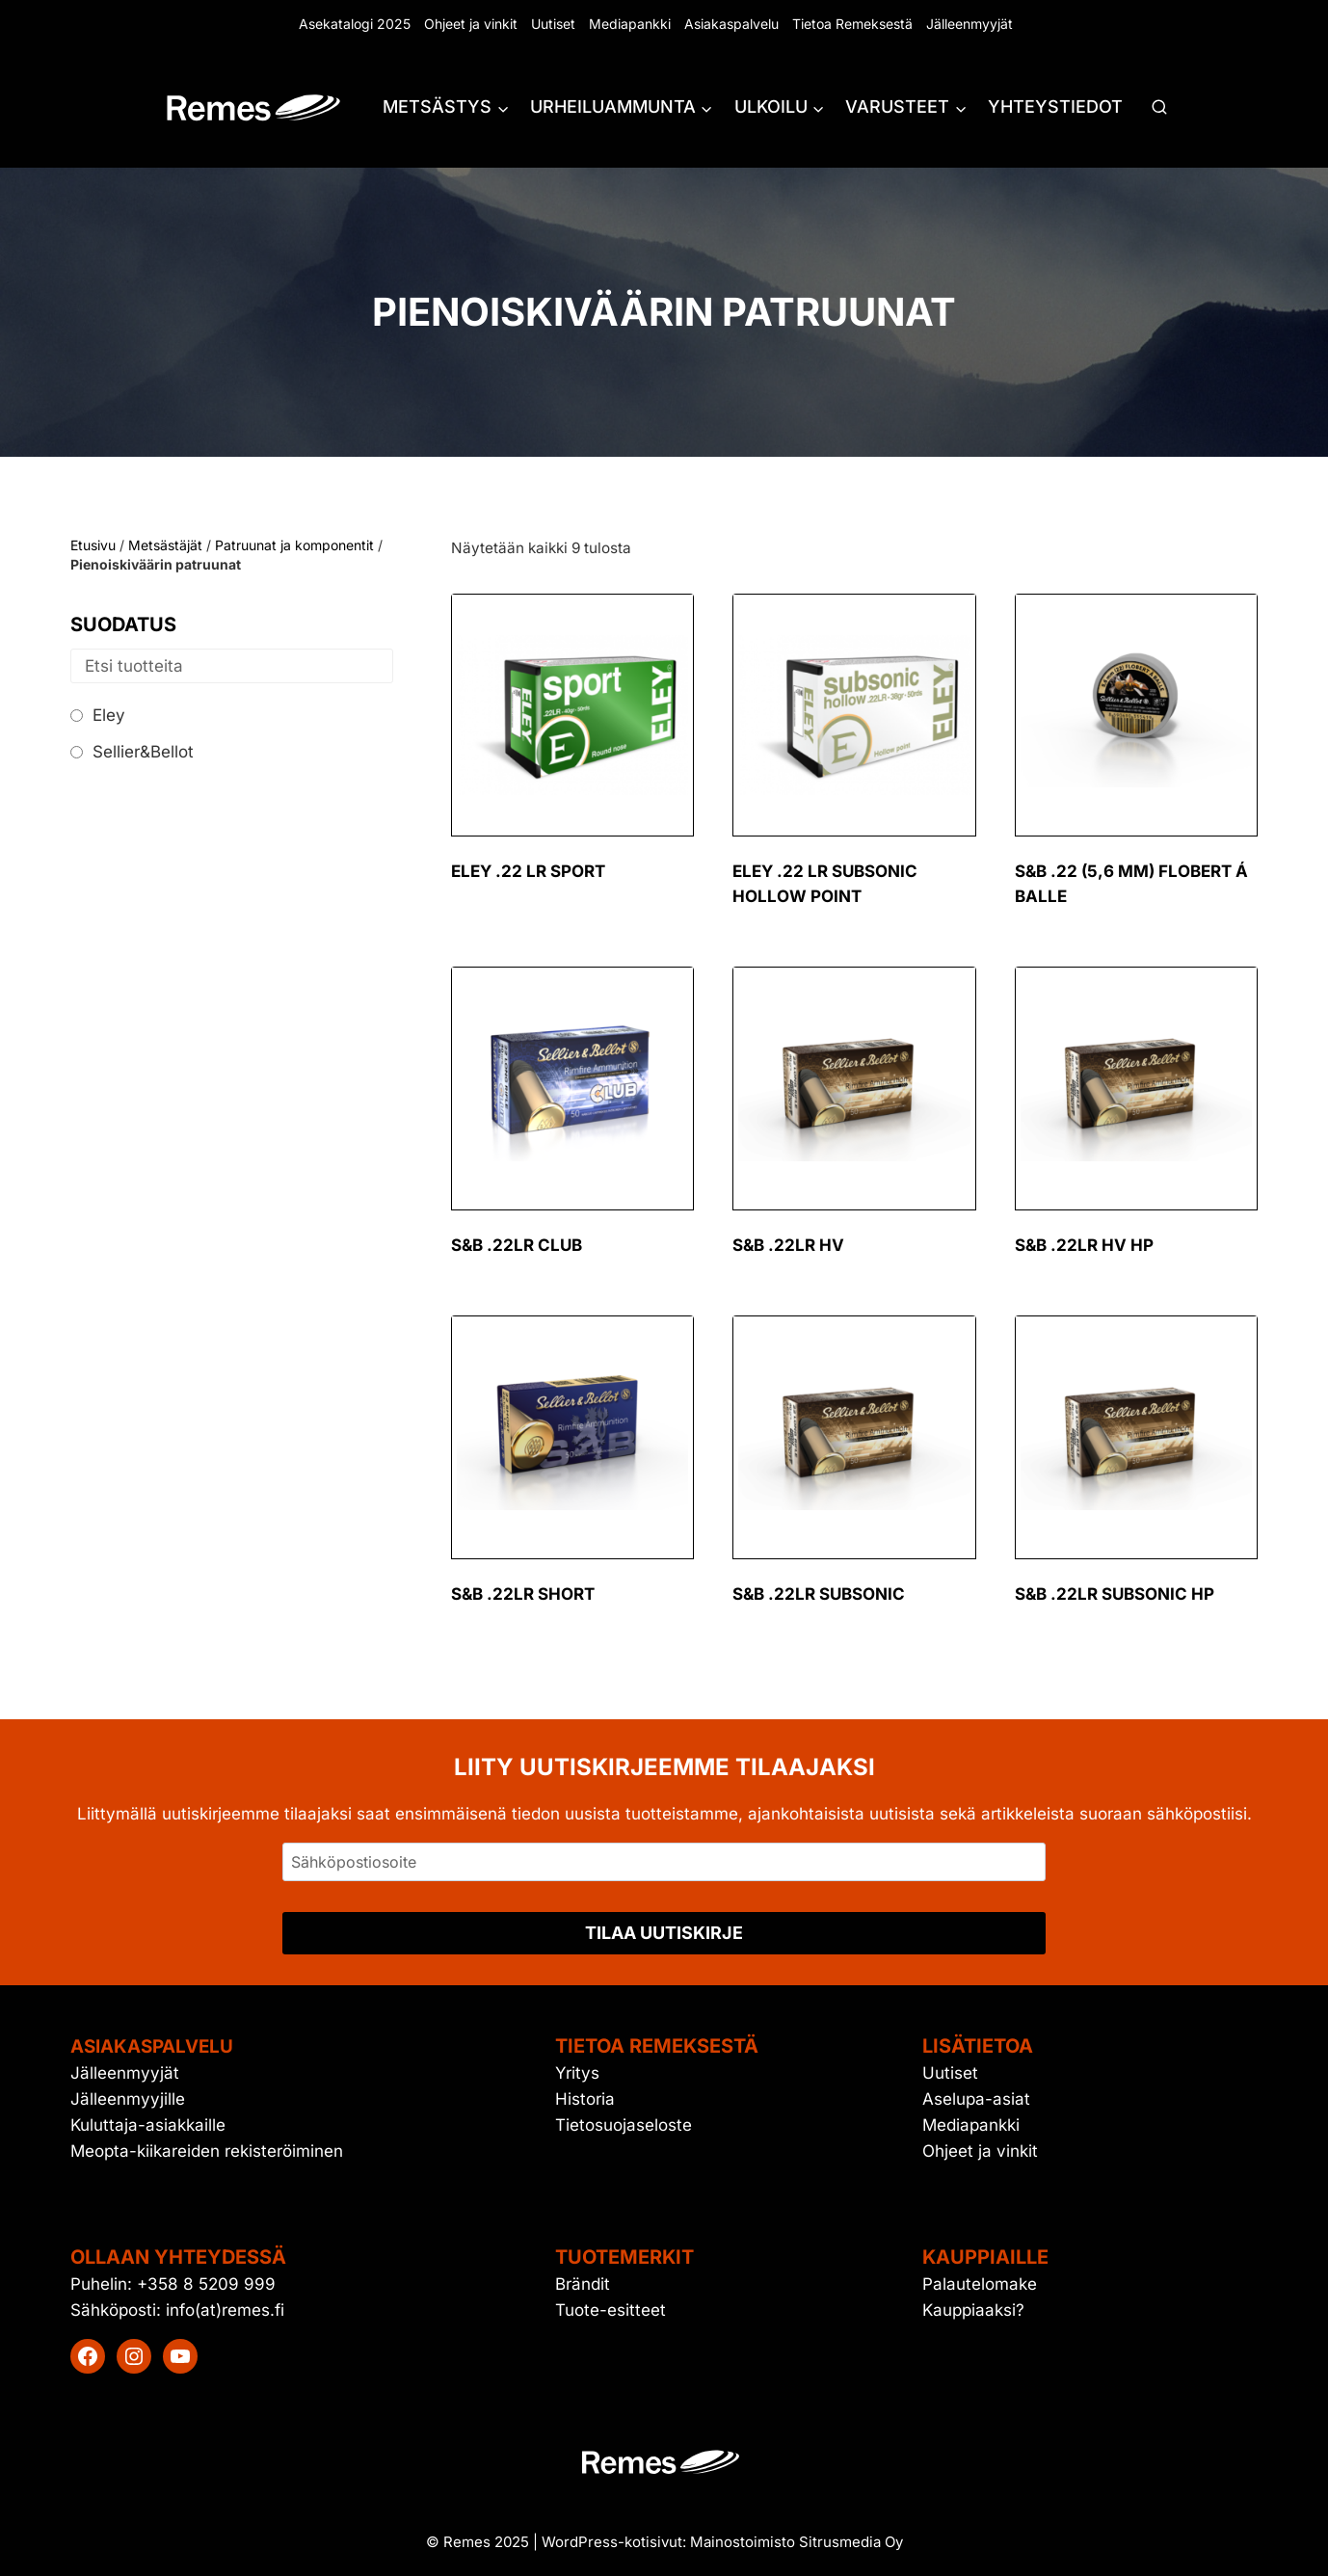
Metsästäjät (165, 545)
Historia (585, 2099)
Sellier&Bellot (143, 751)
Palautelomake (979, 2283)
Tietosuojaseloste (623, 2125)
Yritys (577, 2073)
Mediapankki (630, 23)
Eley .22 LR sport (528, 871)
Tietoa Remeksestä (852, 23)
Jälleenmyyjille (127, 2099)
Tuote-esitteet (610, 2310)
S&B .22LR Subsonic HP (1114, 1594)
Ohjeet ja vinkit (471, 23)
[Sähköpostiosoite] (664, 1862)
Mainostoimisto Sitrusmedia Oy (796, 2542)
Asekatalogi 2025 (355, 23)
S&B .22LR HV (788, 1245)
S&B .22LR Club (516, 1245)
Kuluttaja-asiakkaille (148, 2125)
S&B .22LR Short (523, 1594)
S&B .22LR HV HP (1084, 1245)
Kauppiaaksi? (973, 2310)
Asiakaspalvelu (731, 23)
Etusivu (93, 545)
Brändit (582, 2283)
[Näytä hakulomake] (1159, 108)
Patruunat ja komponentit (294, 545)
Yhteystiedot (1055, 106)
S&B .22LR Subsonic (818, 1594)
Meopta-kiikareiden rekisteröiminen (206, 2151)
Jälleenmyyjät (969, 23)
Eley (109, 715)
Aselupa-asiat (976, 2099)
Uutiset (553, 23)
